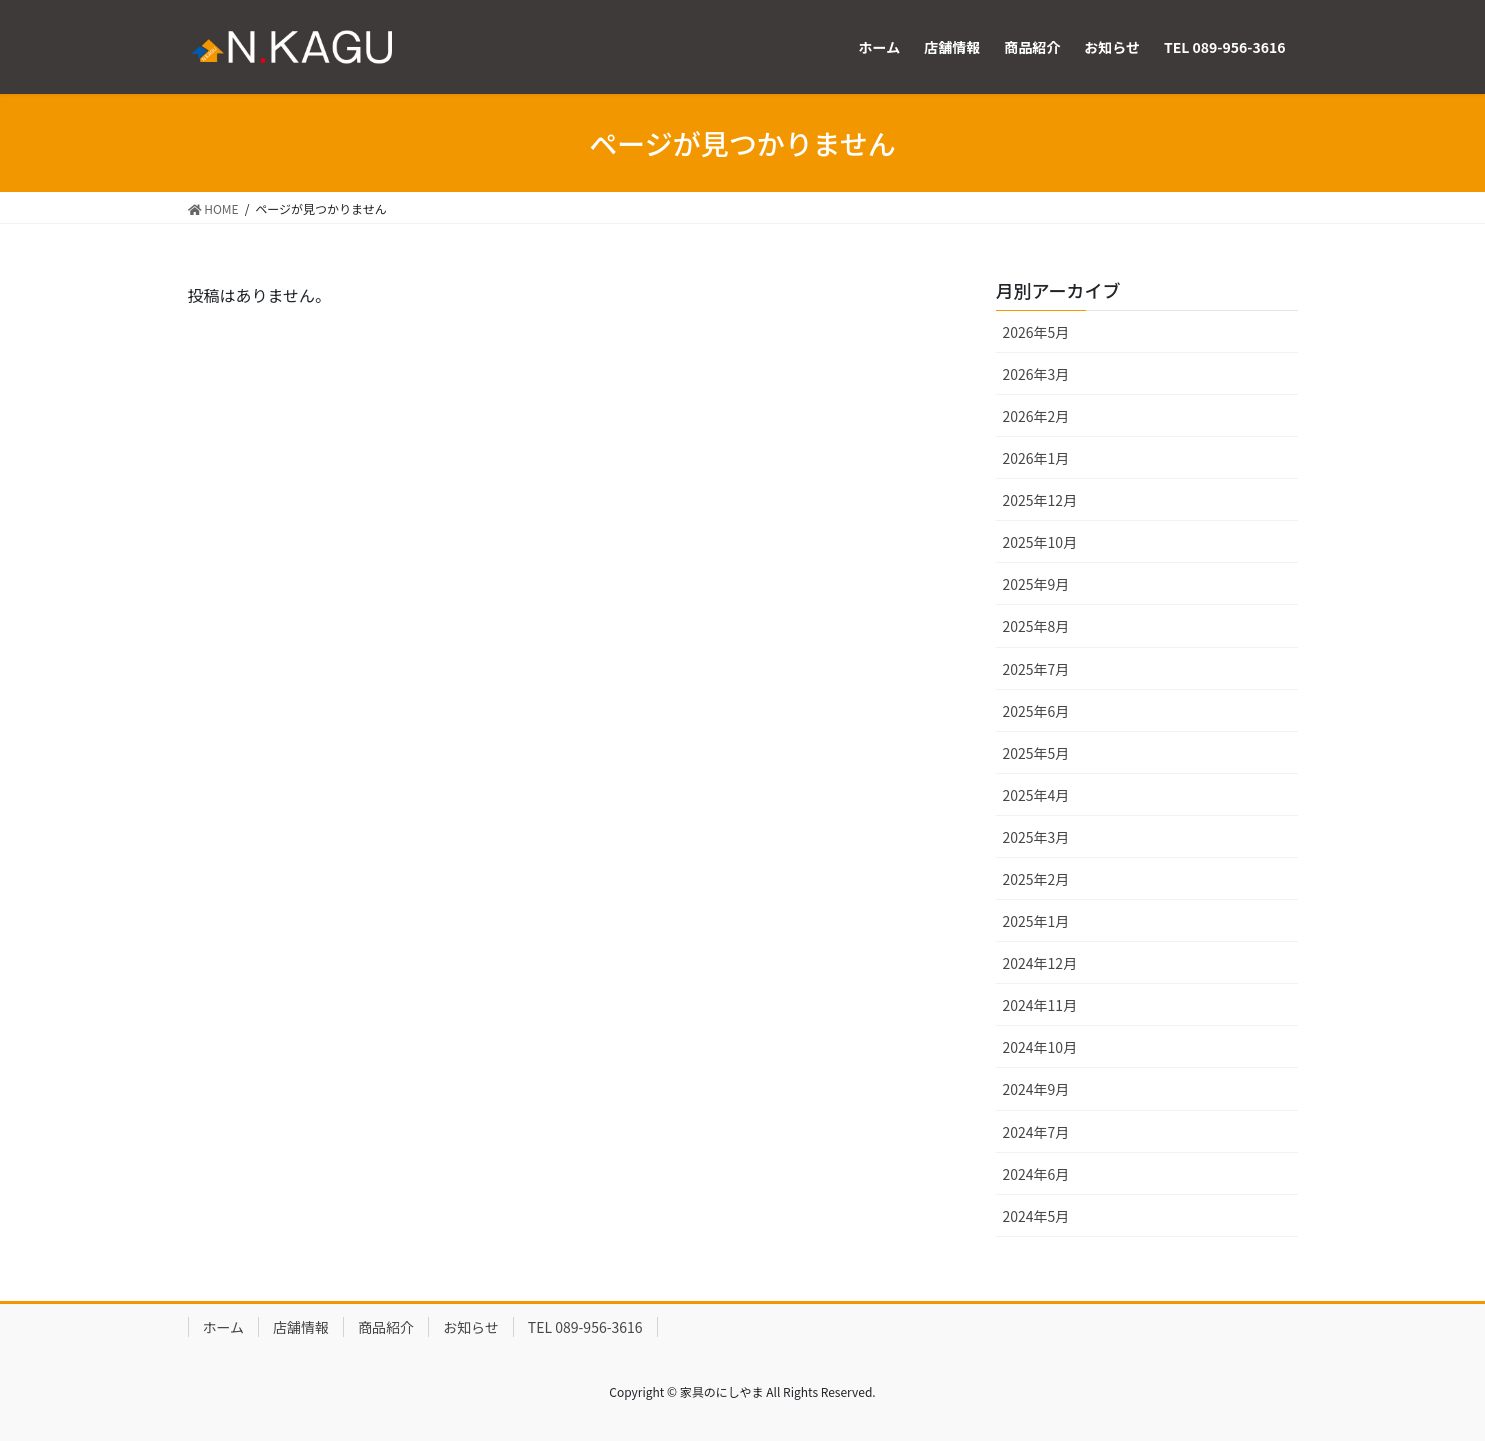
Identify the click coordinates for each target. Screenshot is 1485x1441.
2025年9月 (1036, 584)
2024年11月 (1040, 1005)
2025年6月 (1036, 711)
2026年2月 (1036, 416)
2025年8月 (1036, 626)
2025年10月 (1040, 542)
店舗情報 (301, 1327)
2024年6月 (1036, 1174)
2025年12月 (1040, 500)
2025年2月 (1036, 879)
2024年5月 (1036, 1216)
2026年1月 (1036, 458)
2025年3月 (1036, 837)
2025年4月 (1036, 795)
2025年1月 (1036, 921)
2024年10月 (1040, 1047)
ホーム (224, 1327)
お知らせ (471, 1327)
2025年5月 (1036, 753)
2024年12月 (1040, 963)
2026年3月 (1036, 374)
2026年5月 (1036, 332)
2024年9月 (1036, 1089)
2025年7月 (1036, 669)
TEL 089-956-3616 (585, 1327)
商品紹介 (386, 1327)
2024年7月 (1036, 1132)
